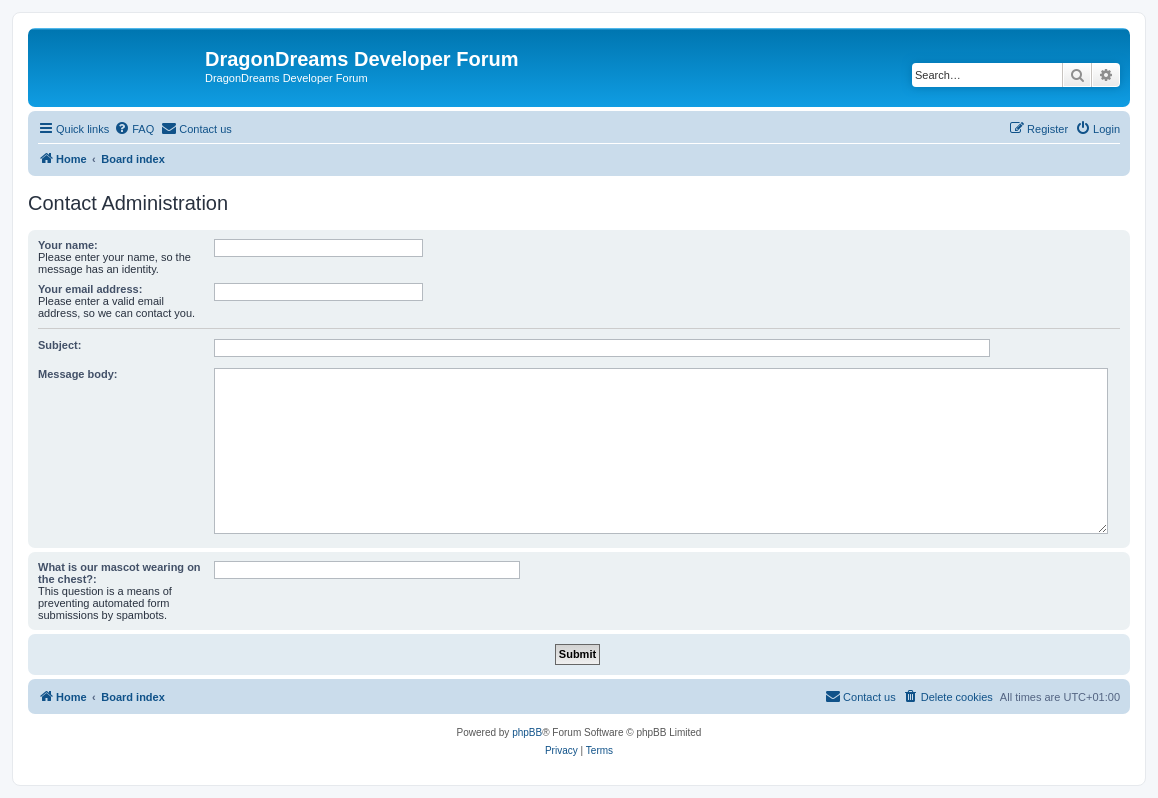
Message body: (77, 374)
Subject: (59, 345)
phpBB (527, 732)
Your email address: (90, 289)
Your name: (68, 245)
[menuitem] (134, 129)
